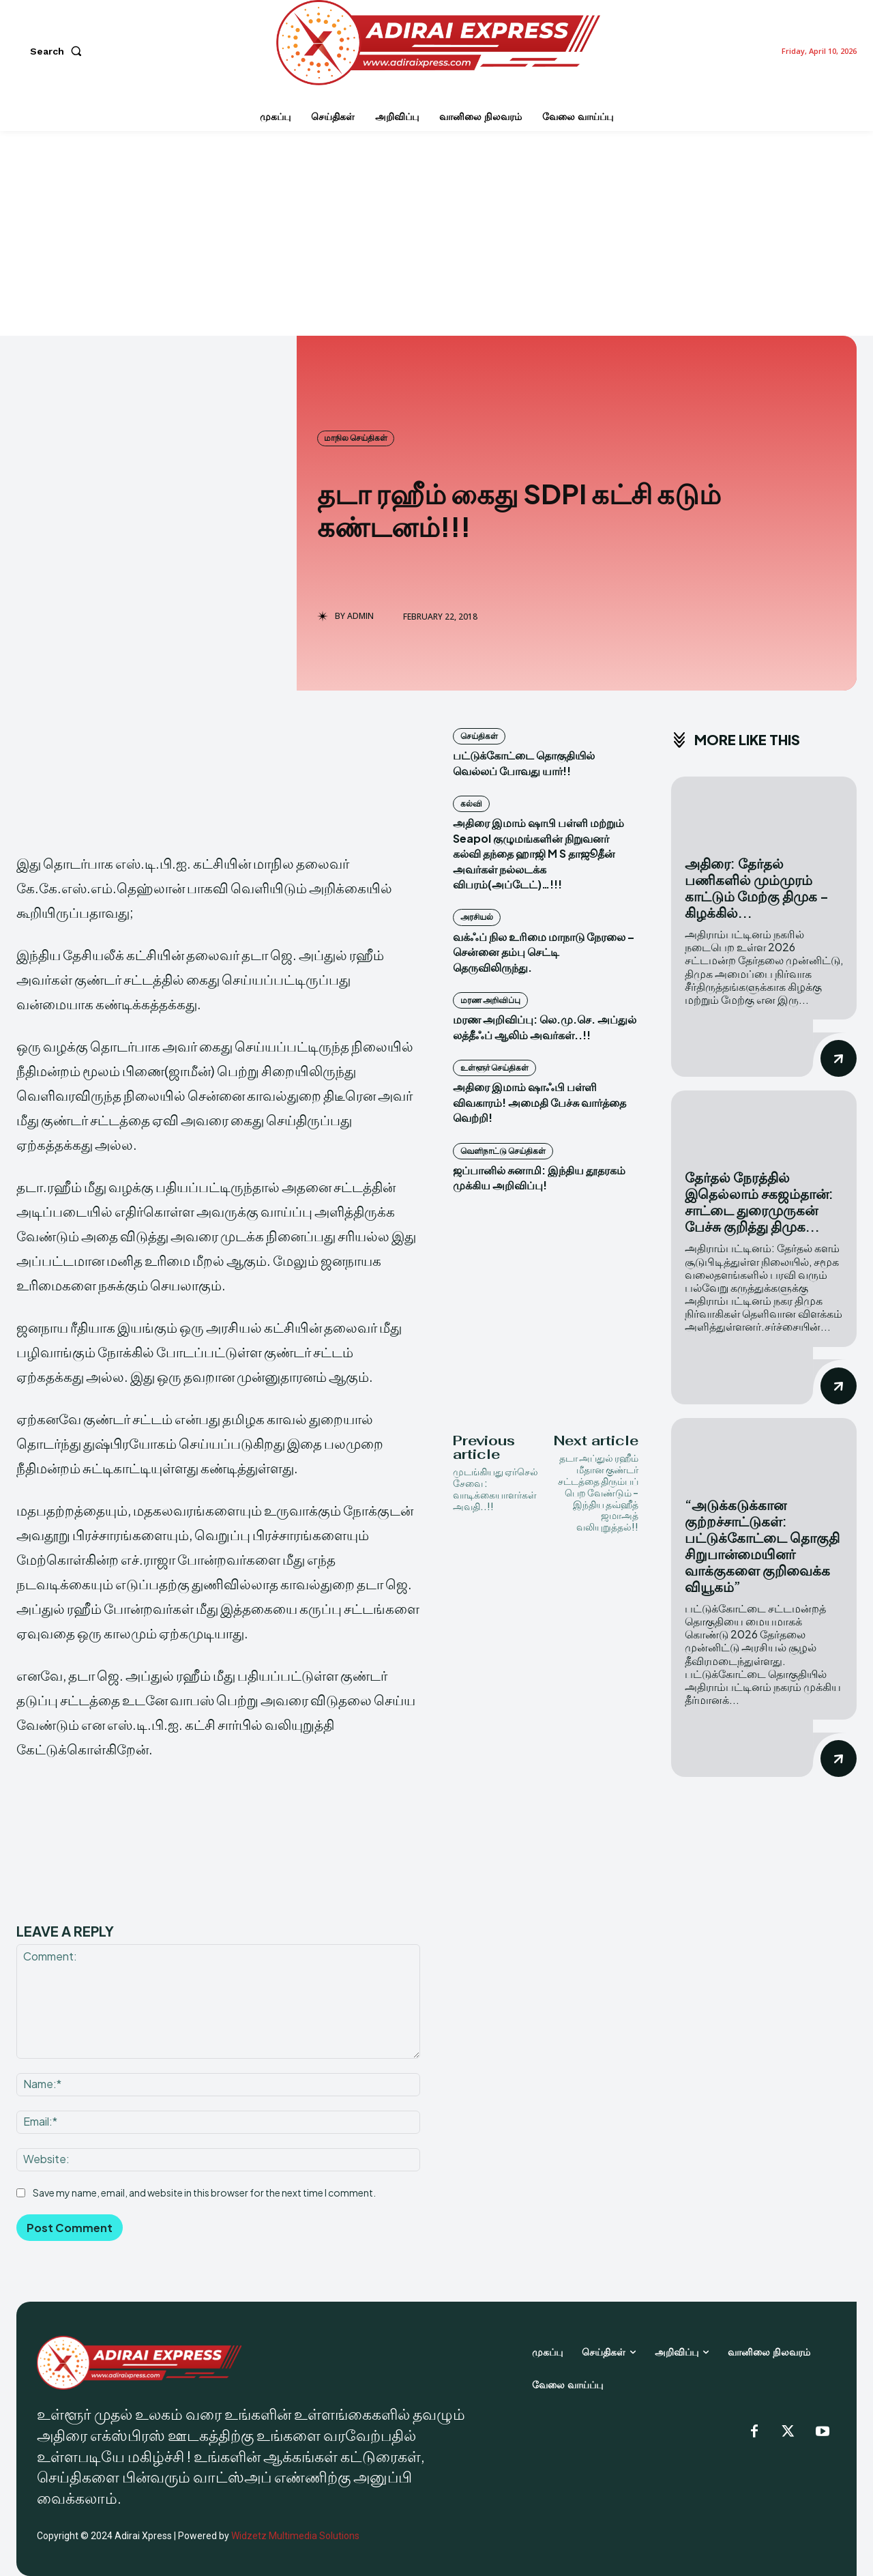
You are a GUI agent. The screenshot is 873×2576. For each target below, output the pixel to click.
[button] (58, 51)
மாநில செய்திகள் (355, 438)
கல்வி (471, 803)
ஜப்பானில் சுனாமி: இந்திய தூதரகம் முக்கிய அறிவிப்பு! (539, 1177)
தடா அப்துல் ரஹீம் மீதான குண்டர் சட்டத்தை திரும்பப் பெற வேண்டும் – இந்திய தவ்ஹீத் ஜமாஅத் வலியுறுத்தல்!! (598, 1492)
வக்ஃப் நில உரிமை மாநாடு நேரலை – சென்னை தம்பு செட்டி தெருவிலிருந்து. (543, 951)
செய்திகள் (479, 736)
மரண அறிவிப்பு (490, 1000)
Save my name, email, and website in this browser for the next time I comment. (204, 2192)
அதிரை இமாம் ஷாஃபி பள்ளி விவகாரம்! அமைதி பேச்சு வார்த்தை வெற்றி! (539, 1102)
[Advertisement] (436, 233)
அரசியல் (476, 917)
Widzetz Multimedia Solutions (295, 2535)
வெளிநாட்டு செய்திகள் (503, 1151)
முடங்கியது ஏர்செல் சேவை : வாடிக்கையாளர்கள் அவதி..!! (495, 1488)
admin (360, 616)
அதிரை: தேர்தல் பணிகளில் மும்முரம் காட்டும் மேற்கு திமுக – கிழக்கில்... (757, 887)
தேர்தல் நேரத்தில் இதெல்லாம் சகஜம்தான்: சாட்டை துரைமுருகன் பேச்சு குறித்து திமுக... (759, 1201)
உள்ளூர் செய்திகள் (494, 1067)
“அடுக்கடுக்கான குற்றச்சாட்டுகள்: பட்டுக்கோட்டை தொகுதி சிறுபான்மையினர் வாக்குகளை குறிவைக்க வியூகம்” (762, 1545)
